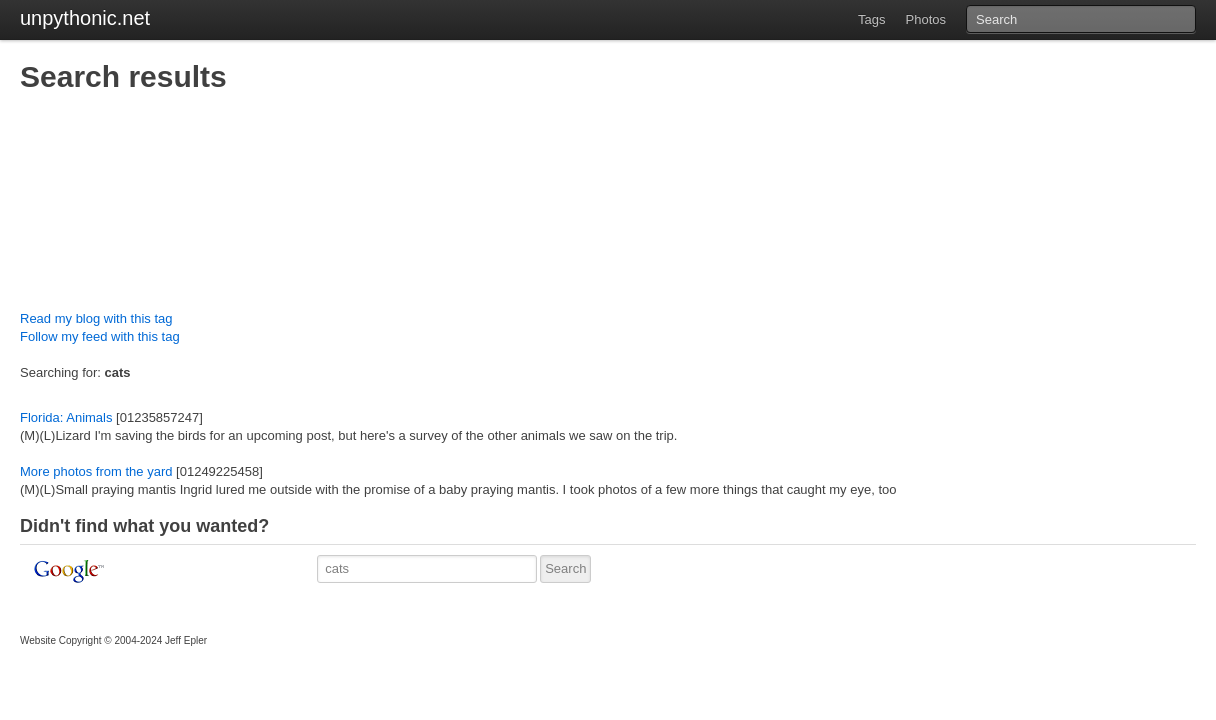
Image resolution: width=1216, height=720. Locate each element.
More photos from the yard (96, 471)
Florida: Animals (66, 417)
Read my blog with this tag (96, 318)
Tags (871, 19)
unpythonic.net (85, 18)
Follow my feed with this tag (100, 336)
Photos (926, 19)
